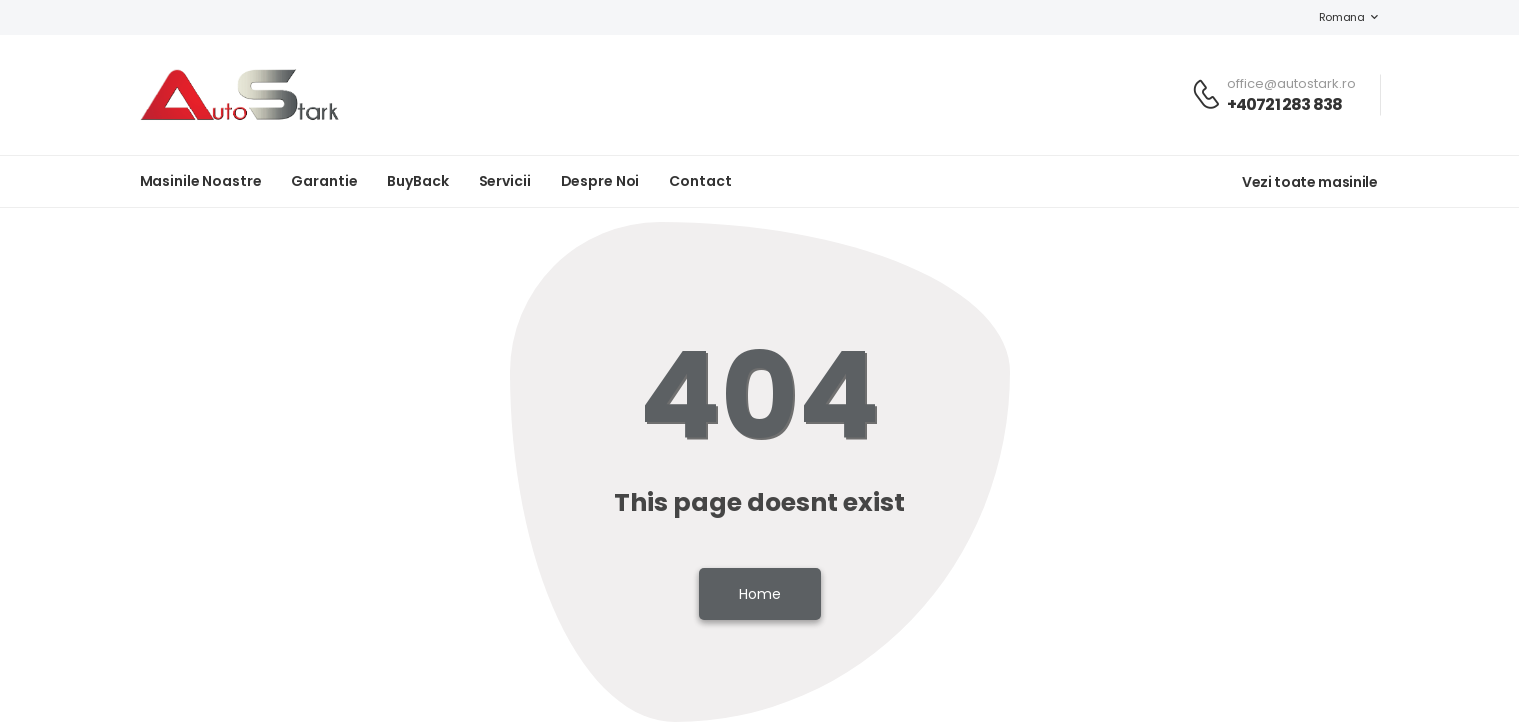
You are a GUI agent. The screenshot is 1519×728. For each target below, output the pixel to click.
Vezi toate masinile (1309, 182)
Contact (700, 181)
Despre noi (600, 181)
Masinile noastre (201, 181)
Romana (1332, 17)
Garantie (324, 181)
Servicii (505, 181)
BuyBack (417, 181)
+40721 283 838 (1285, 104)
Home (760, 594)
